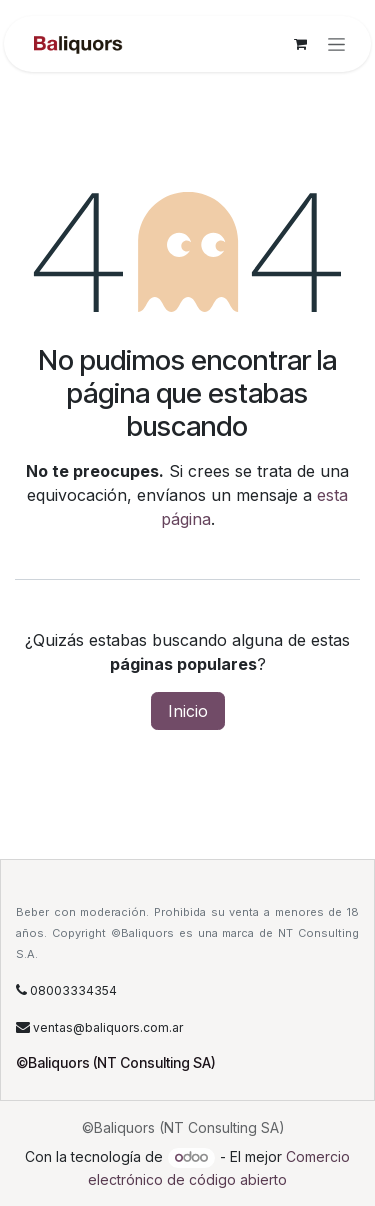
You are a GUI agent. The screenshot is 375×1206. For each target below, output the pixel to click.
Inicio (188, 711)
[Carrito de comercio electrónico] (300, 44)
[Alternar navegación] (336, 44)
